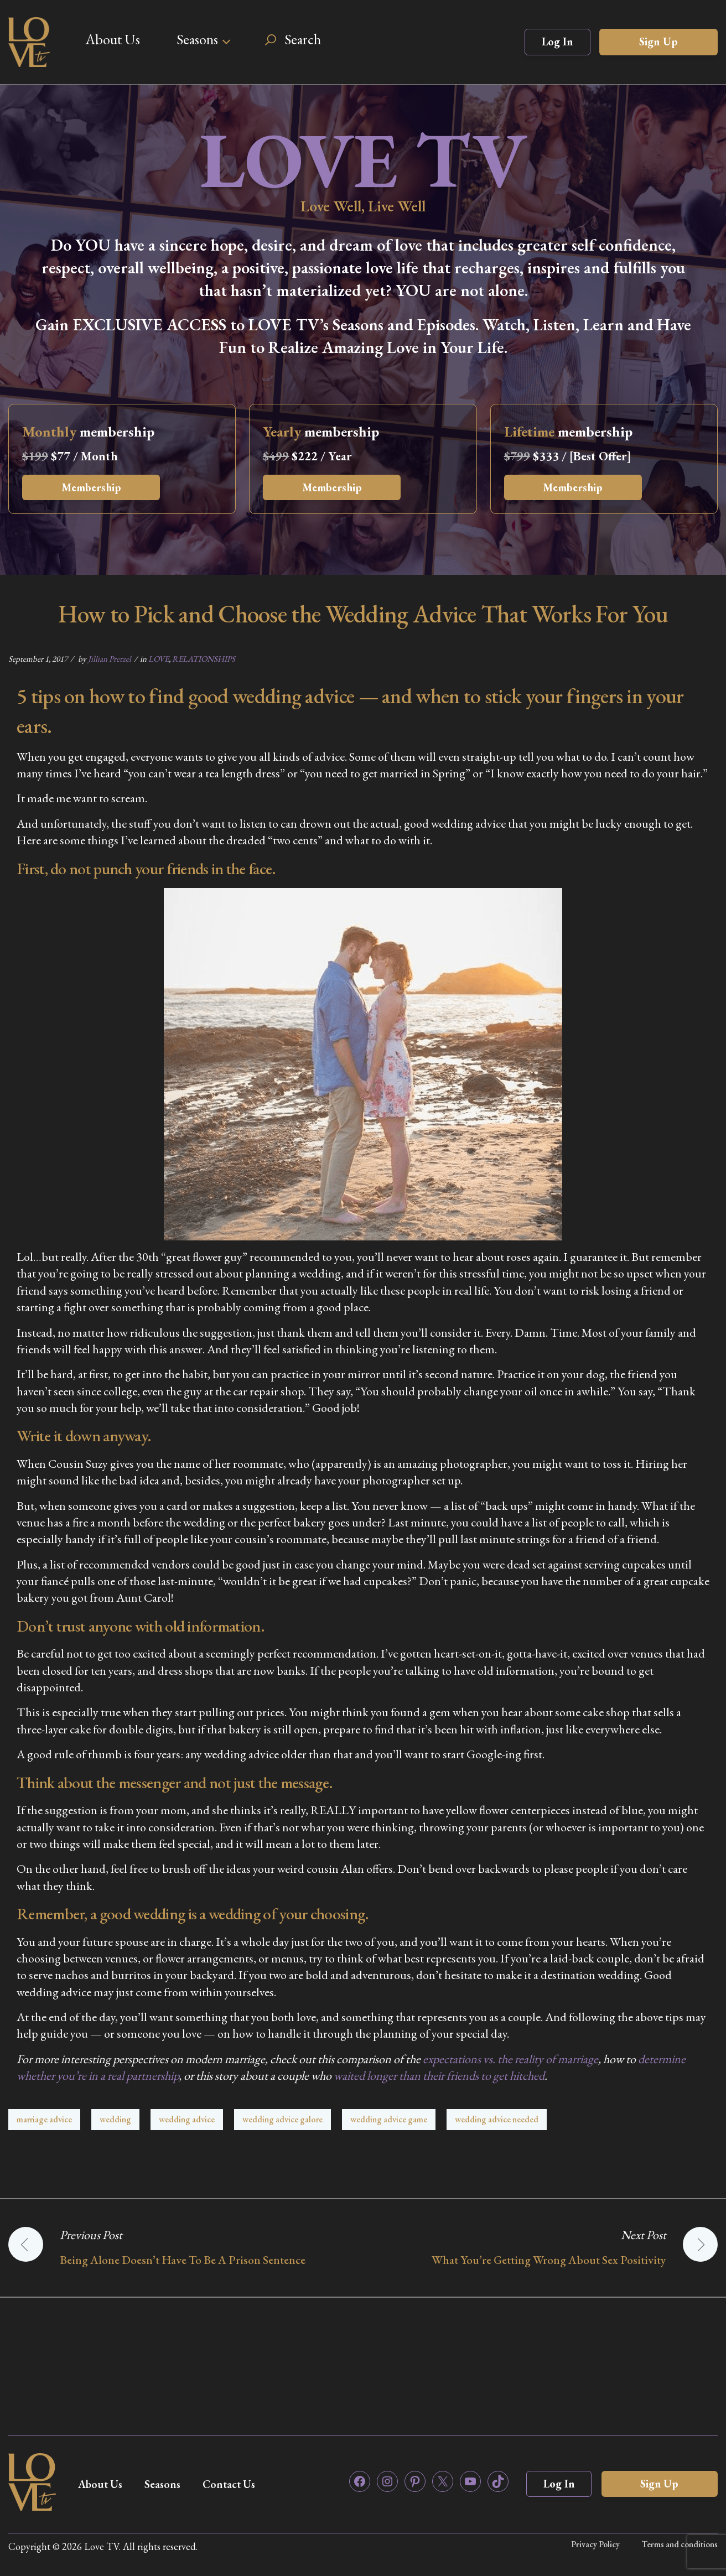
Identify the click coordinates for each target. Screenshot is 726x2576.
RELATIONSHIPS (203, 658)
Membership (92, 487)
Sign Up (658, 41)
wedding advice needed (496, 2119)
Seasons (197, 39)
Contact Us (233, 2484)
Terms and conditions (680, 2544)
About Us (112, 39)
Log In (557, 41)
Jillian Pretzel (109, 658)
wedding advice (187, 2119)
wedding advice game (388, 2119)
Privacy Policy (595, 2544)
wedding (115, 2119)
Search (302, 39)
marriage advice (44, 2119)
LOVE (158, 658)
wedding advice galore (282, 2119)
